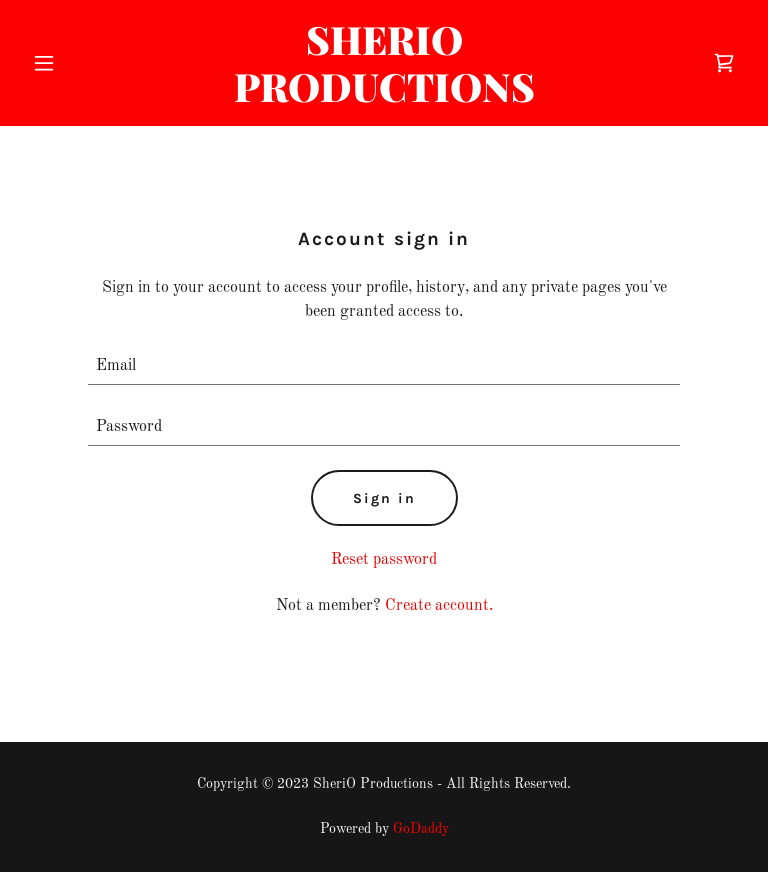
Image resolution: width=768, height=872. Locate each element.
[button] (78, 63)
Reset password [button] (384, 560)
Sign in (384, 498)
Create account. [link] (439, 606)
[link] (384, 98)
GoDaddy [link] (421, 829)
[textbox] (384, 366)
